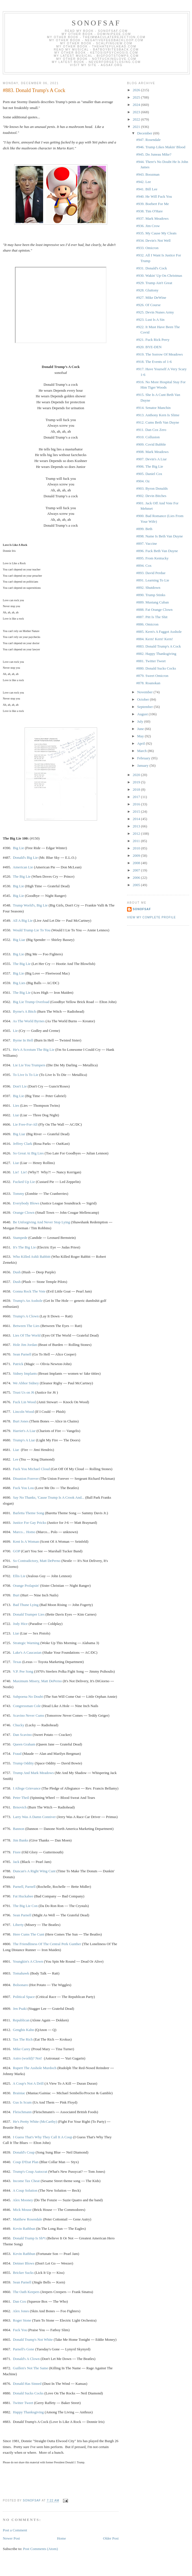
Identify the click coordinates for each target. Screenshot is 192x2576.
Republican (21, 2020)
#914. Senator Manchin (153, 408)
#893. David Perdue (150, 573)
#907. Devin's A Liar (151, 459)
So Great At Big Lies (28, 1153)
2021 (137, 127)
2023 (137, 112)
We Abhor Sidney (26, 1383)
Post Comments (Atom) (40, 2549)
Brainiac (19, 2093)
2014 (137, 819)
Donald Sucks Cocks (28, 2393)
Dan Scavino (22, 1734)
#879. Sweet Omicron (152, 676)
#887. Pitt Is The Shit (151, 617)
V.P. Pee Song (23, 1671)
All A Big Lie (22, 920)
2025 (137, 97)
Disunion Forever (26, 1478)
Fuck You (20, 2330)
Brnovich (20, 1807)
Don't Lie (20, 1086)
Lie (15, 1030)
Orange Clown (23, 1212)
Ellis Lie (19, 1576)
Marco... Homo (24, 1532)
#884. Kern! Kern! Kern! (154, 639)
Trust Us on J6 (23, 1392)
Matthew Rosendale (27, 2219)
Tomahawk (21, 1973)
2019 (137, 782)
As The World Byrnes (29, 1021)
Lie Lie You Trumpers (29, 1065)
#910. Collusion (148, 437)
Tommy (18, 1193)
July (140, 721)
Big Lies (19, 983)
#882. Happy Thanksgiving (156, 653)
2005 (137, 885)
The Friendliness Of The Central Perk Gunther (47, 1944)
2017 (137, 797)
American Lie (23, 867)
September (145, 707)
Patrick (18, 1364)
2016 (137, 804)
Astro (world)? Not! (27, 2058)
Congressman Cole (27, 1706)
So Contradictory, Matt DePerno (36, 1561)
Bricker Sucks (23, 2272)
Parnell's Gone (23, 2349)
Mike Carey (21, 2049)
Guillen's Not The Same (30, 2368)
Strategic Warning (26, 1643)
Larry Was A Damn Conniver (34, 1817)
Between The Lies (26, 1326)
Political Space (24, 1997)
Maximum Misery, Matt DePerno (37, 1681)
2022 (137, 119)
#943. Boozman (147, 174)
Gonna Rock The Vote (29, 1291)
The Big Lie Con (25, 1906)
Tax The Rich (23, 2039)
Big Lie (18, 848)
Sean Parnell (22, 1354)
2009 (137, 855)
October (143, 699)
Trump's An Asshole (28, 1300)
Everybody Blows (26, 1203)
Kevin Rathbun (24, 2228)
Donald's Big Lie (25, 857)
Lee (15, 1459)
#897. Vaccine (146, 543)
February (144, 758)
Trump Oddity (23, 1763)
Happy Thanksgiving (28, 2412)
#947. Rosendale (148, 140)
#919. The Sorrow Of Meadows (159, 354)
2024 (137, 105)
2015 (137, 811)
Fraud (17, 1753)
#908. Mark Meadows (152, 452)
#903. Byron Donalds (152, 488)
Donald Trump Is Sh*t (29, 2238)
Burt (16, 1595)
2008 (137, 863)
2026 (137, 90)
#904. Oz (143, 481)
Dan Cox (19, 2301)
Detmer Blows (23, 2263)
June (141, 729)
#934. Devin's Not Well (153, 240)
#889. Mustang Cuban (152, 602)
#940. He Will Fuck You (154, 196)
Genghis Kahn (23, 2030)
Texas (17, 1662)
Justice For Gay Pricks (29, 1522)
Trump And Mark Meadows (33, 1773)
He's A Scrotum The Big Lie (33, 1049)
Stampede (20, 1237)
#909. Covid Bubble (151, 444)
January (143, 765)
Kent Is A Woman (26, 1541)
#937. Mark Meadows (152, 218)
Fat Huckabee (23, 1896)
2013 (137, 826)
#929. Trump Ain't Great (154, 283)
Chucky (18, 1725)
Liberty (18, 1925)
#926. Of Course (148, 305)
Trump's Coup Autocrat (30, 2171)
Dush (17, 1272)
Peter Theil (21, 1797)
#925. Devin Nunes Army (155, 312)
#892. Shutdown (148, 587)
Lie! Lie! (20, 1172)
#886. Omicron (147, 624)
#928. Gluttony (147, 290)
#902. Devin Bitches (151, 496)
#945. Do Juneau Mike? (153, 154)
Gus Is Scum (22, 2102)
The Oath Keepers (26, 2292)
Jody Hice (20, 1624)
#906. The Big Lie (149, 466)
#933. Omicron (147, 248)
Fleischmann (22, 2112)
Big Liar (19, 940)
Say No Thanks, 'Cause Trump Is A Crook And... (48, 1497)
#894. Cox (143, 565)
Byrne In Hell (23, 1040)
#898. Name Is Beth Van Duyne (159, 536)
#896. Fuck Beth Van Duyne (157, 551)
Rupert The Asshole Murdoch (34, 2068)
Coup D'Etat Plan (25, 2162)
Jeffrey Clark (22, 1143)
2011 (137, 841)
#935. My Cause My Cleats (156, 233)
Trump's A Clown (26, 1316)
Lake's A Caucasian (27, 1652)
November (145, 692)
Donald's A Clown (26, 2359)
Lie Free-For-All (25, 1124)
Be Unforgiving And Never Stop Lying (41, 1222)
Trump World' (30, 905)
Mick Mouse (22, 2209)
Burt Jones (21, 1421)
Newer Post (11, 2538)
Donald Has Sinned (27, 2383)
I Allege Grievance (27, 1788)
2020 (137, 775)
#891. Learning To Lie (152, 580)
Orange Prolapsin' (26, 1585)
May (141, 736)
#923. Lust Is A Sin (150, 319)
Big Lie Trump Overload (31, 1002)
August (143, 714)
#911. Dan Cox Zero (151, 430)
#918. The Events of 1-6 (154, 361)
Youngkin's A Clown (28, 1961)
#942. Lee (143, 182)
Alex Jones (21, 2311)
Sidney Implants (25, 1373)
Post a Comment (15, 2530)
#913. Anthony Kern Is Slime (157, 415)
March (142, 751)
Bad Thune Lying (26, 1605)
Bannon (18, 1829)
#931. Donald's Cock (151, 268)
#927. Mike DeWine (151, 297)
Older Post (111, 2538)
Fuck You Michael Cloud (31, 1469)
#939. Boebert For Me (152, 204)
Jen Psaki (20, 2008)
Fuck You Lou (23, 1488)
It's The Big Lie (24, 1247)
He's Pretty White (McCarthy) (35, 2121)
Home (61, 2538)
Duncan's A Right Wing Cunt (34, 1871)
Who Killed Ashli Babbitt (32, 1256)
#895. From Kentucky (152, 558)
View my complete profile (151, 917)
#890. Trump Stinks (150, 595)
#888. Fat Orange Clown (154, 609)
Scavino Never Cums (28, 1715)
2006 (137, 877)
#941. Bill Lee (146, 189)
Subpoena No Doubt (28, 1696)
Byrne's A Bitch (24, 1011)
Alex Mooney (23, 2200)
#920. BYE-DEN (149, 347)
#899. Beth (144, 529)
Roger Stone (22, 2320)
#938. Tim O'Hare (149, 211)
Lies (16, 1105)
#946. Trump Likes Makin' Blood (160, 147)
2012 (137, 833)
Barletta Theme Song (28, 1513)
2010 (137, 848)
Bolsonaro (20, 1985)
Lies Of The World (27, 1335)
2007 (137, 870)
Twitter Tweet (23, 2403)
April (141, 743)
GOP (16, 1551)
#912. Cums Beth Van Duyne (157, 422)
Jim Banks (21, 1840)
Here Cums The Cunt (28, 1934)
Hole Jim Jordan (25, 1345)
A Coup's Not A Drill (28, 2083)
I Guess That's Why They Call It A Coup (42, 2137)
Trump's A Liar (24, 1440)
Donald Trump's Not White (33, 2339)
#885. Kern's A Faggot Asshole (159, 631)
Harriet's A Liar (24, 1431)
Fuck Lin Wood (24, 1402)
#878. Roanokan (148, 683)
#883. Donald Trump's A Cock (158, 646)
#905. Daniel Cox (149, 474)
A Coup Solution (25, 2190)
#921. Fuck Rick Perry (152, 339)
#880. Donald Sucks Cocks (156, 668)
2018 (137, 789)
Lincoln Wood (23, 1411)
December (145, 133)
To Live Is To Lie (25, 1075)
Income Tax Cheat (26, 2181)
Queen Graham (24, 1744)
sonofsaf (96, 23)
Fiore (17, 1852)
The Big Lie (22, 876)
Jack (16, 1862)
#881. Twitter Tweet (150, 661)
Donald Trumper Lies (29, 1614)
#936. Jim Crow (148, 226)
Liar (16, 1115)
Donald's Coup (24, 2152)
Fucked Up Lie (24, 1182)
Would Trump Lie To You (32, 930)
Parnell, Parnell (24, 1886)
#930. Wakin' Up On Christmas (159, 275)
